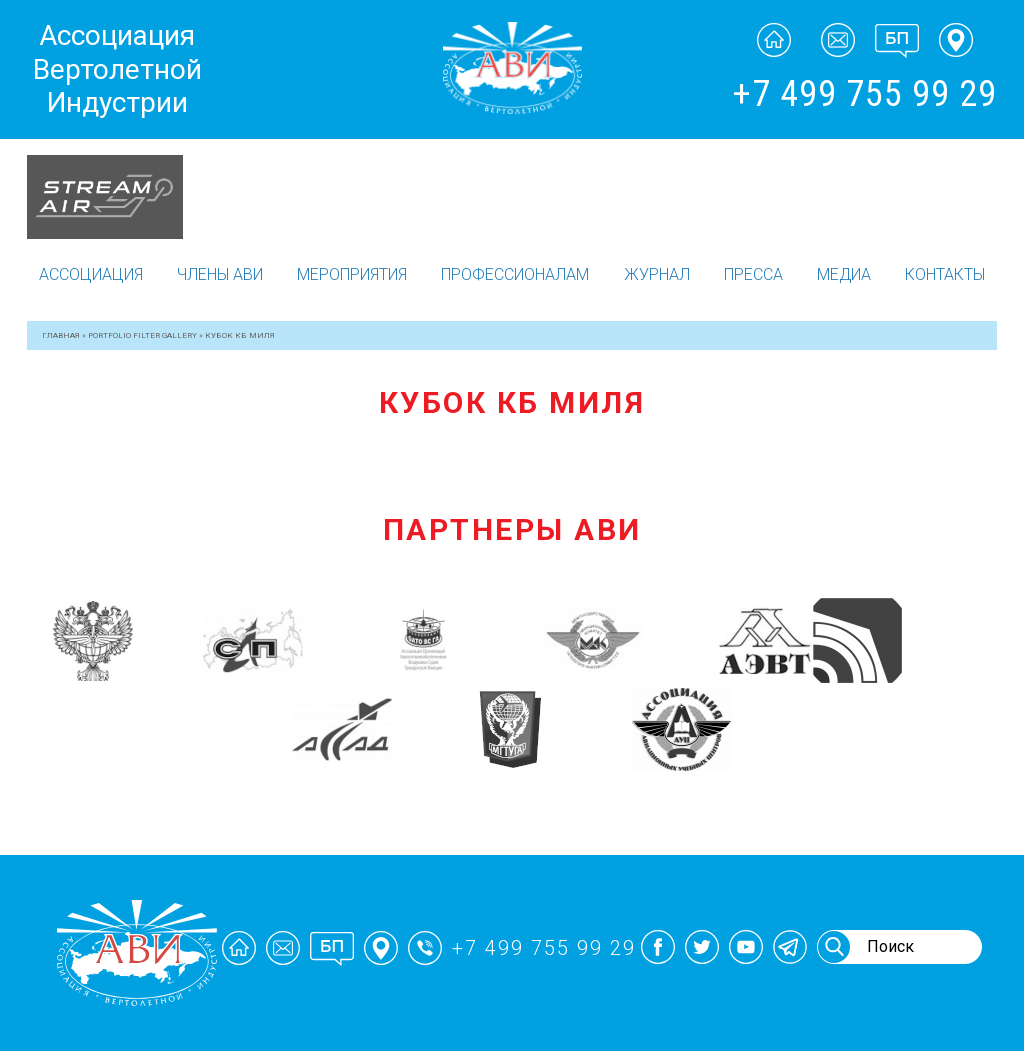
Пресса (753, 274)
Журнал (657, 274)
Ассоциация (91, 274)
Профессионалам (515, 274)
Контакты (945, 274)
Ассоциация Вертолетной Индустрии (117, 69)
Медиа (844, 274)
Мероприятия (352, 274)
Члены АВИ (220, 274)
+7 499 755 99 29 (864, 94)
